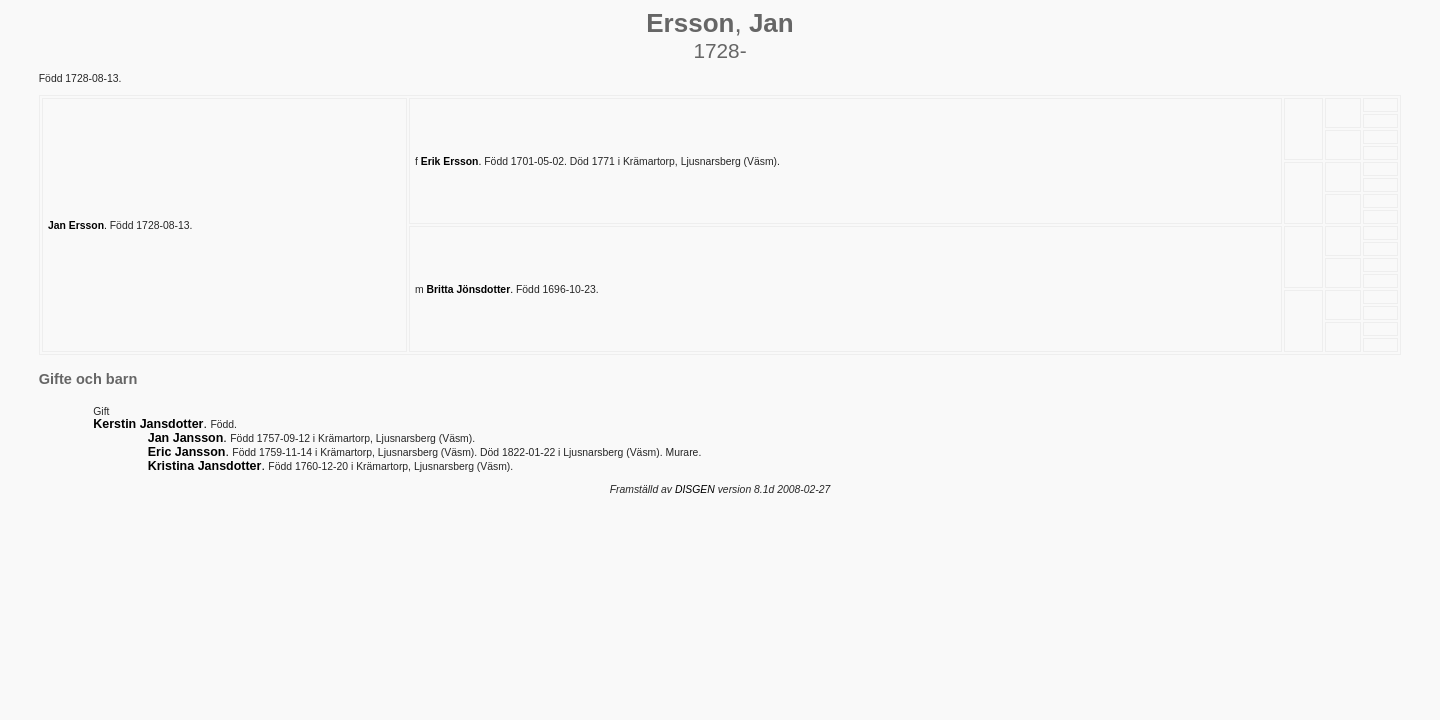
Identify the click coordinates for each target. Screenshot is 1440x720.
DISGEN (695, 489)
